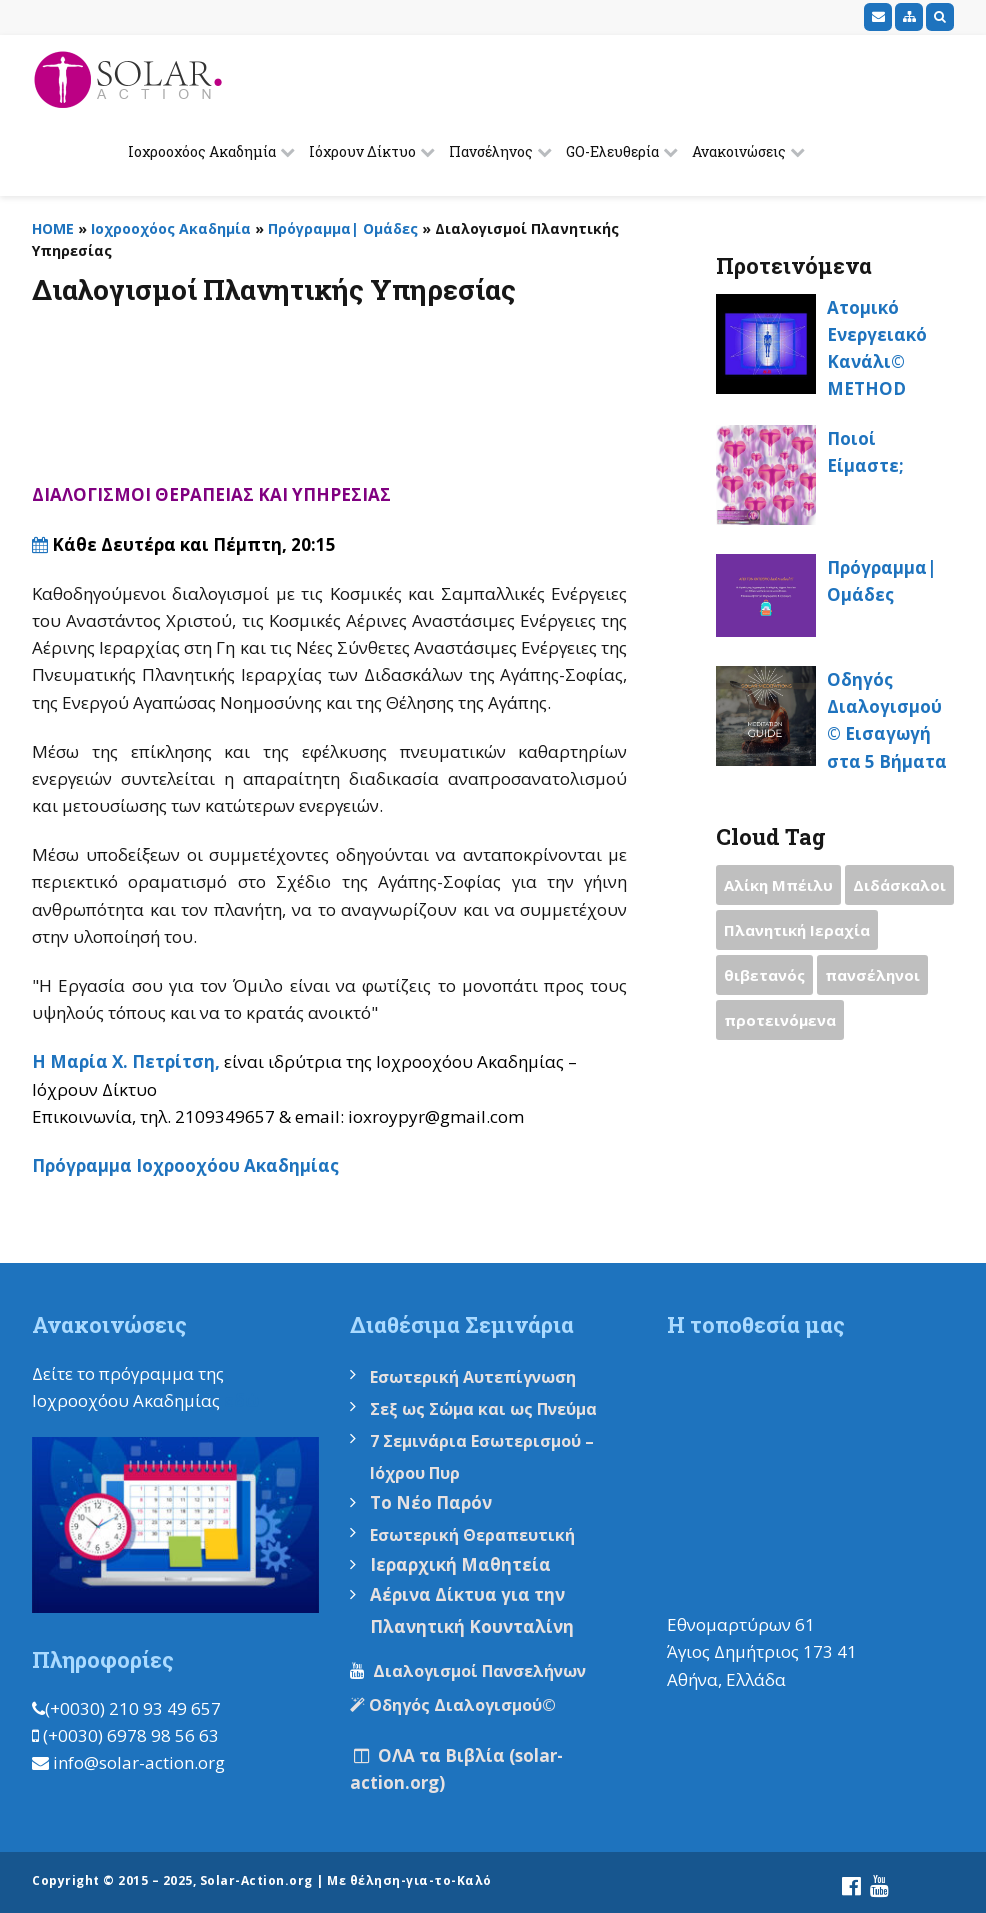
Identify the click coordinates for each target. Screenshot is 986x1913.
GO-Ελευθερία (612, 151)
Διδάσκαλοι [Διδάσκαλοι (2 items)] (899, 885)
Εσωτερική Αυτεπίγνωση (475, 1377)
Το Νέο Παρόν (431, 1502)
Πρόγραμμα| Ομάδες (343, 228)
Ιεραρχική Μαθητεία (460, 1564)
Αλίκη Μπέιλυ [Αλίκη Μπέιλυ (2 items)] (778, 885)
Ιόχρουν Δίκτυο (362, 151)
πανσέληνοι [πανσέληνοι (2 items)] (872, 975)
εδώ (241, 1400)
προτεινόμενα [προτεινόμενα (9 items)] (780, 1020)
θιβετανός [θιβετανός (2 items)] (764, 975)
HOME (53, 228)
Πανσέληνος (491, 151)
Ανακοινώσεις (739, 151)
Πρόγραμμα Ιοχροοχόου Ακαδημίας (185, 1165)
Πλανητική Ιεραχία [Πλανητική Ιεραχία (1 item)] (797, 930)
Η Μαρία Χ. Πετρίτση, (128, 1061)
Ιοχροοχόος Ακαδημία (202, 151)
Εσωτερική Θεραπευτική (472, 1535)
